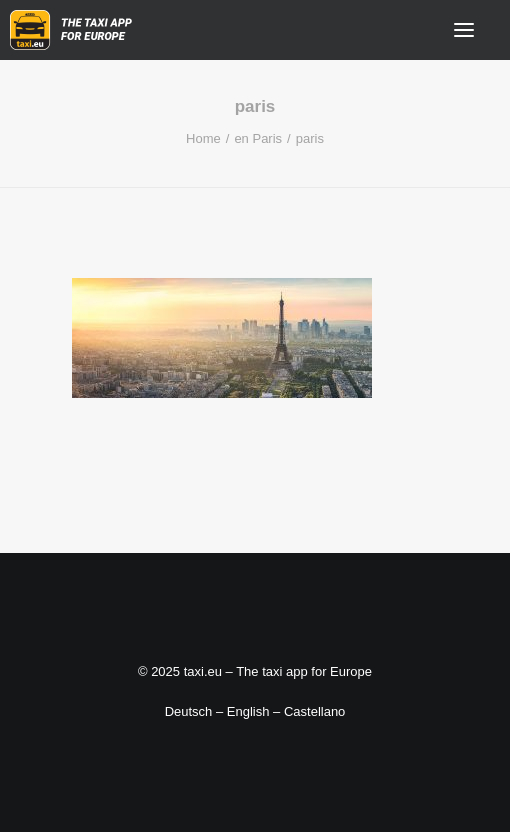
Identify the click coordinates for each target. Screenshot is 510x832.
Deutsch (189, 711)
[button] (464, 30)
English (248, 711)
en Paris (258, 138)
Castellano (314, 711)
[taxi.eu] (71, 30)
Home (203, 138)
